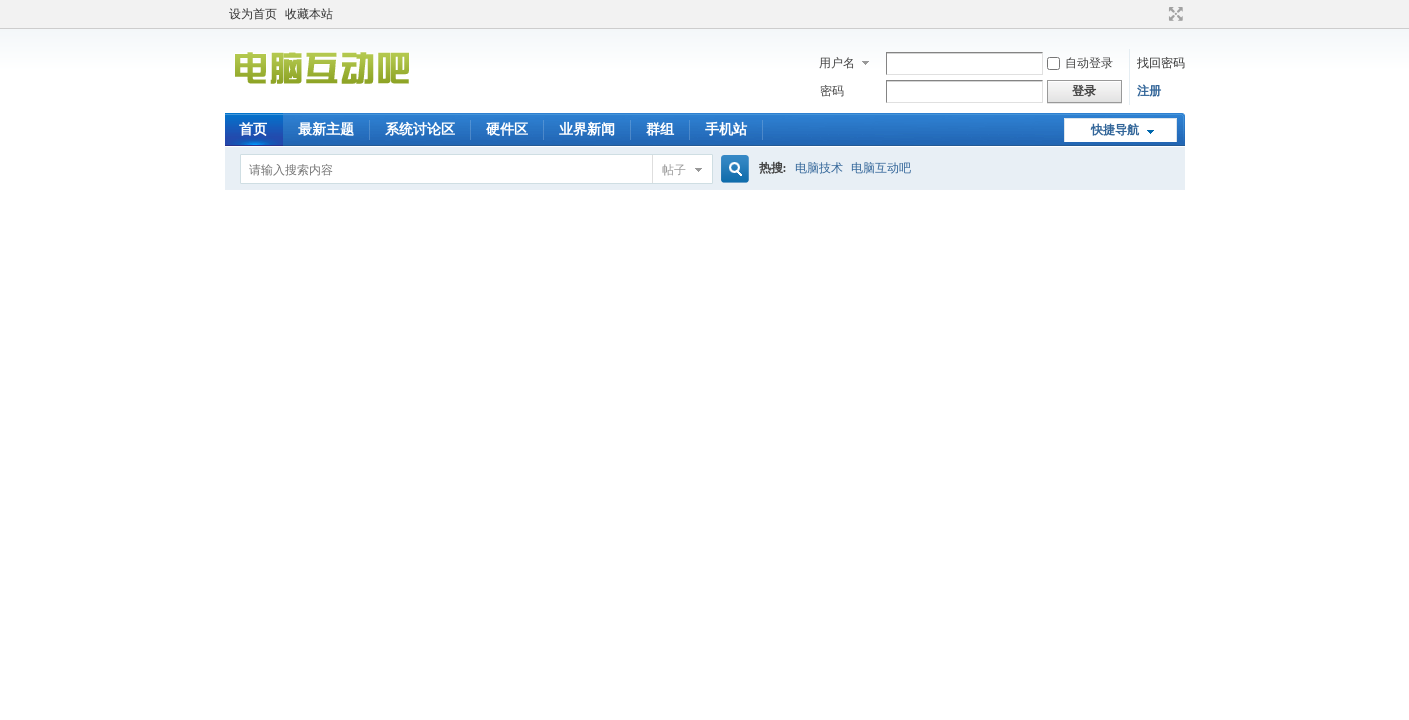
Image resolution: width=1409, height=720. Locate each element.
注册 (1149, 91)
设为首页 (253, 14)
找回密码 (1161, 63)
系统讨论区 (420, 129)
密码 (832, 91)
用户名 (837, 63)
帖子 (674, 170)
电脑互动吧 (881, 168)
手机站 (726, 129)
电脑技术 (819, 168)
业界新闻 (587, 129)
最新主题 (326, 129)
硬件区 (507, 129)
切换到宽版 (1173, 14)
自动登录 (1080, 63)
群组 (660, 129)
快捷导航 (1115, 130)
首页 (253, 129)
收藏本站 (309, 14)
